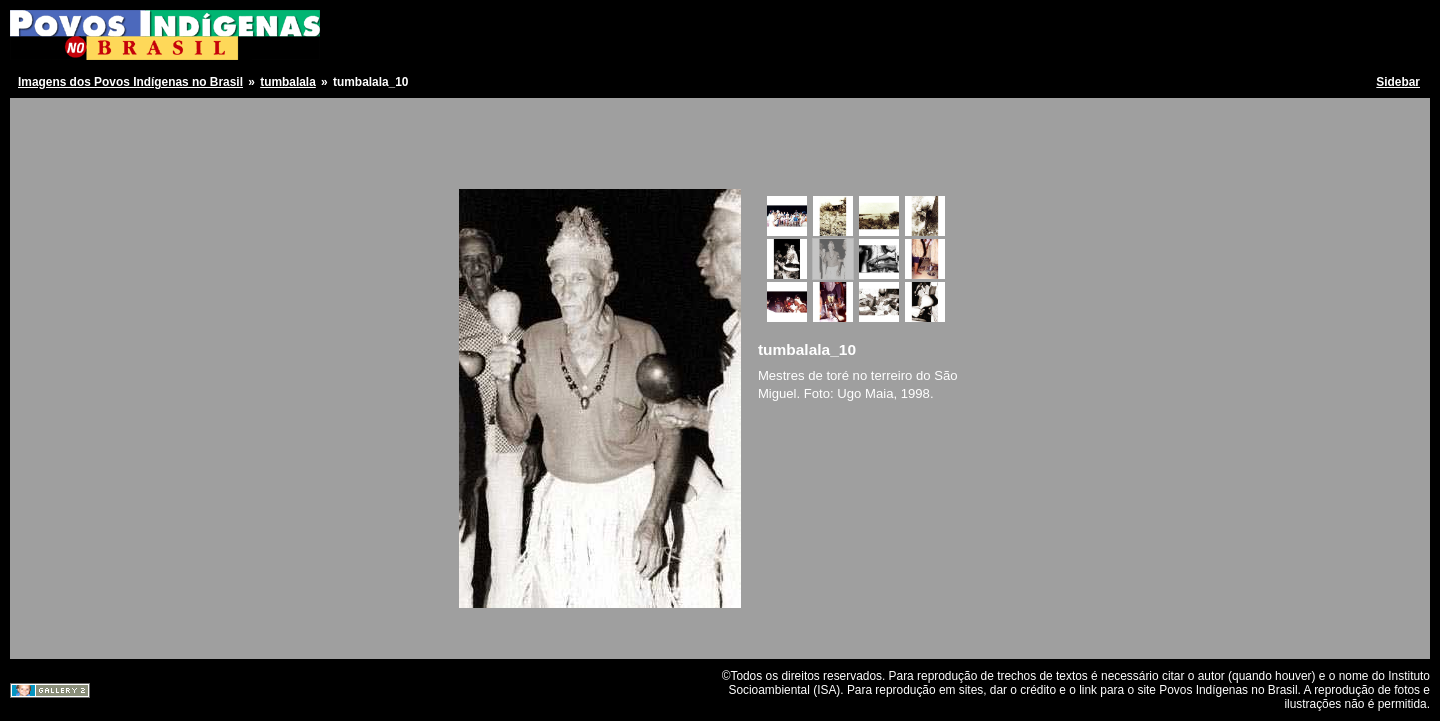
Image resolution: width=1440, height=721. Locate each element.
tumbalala (288, 82)
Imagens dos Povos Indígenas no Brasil (130, 82)
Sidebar (1398, 82)
